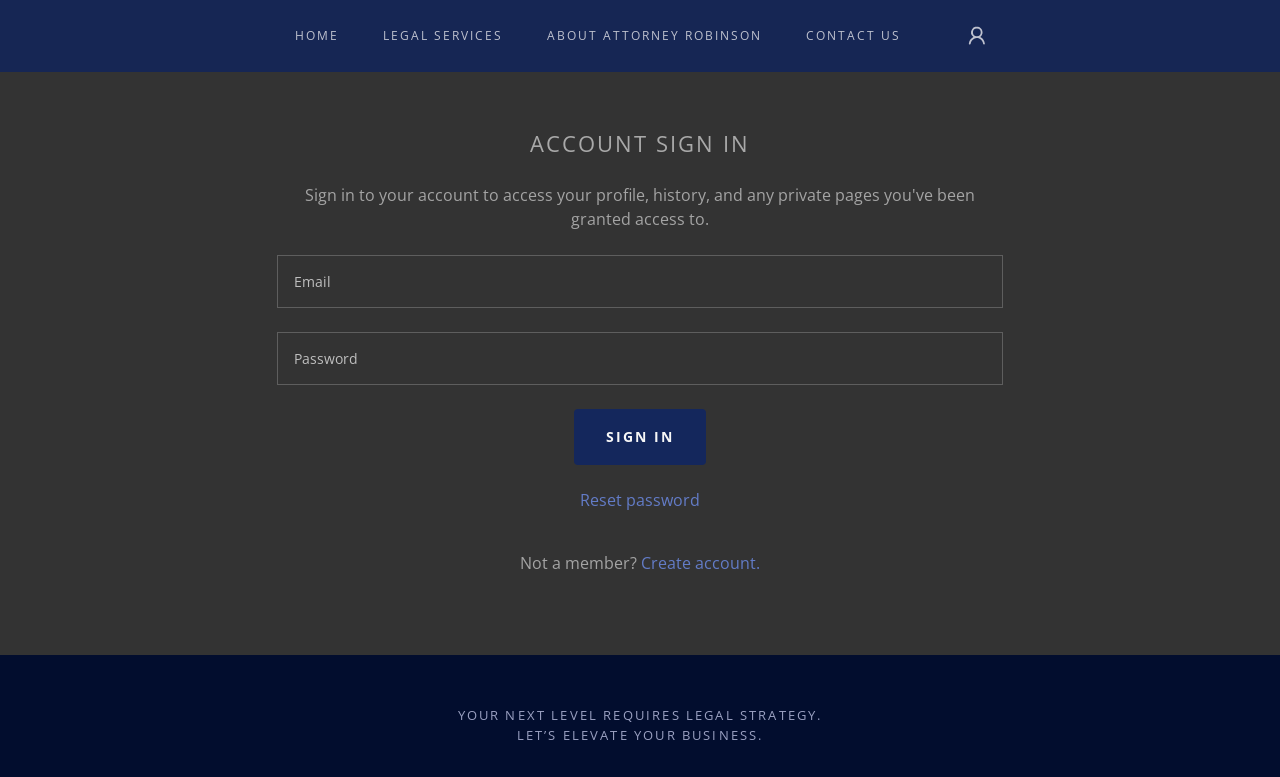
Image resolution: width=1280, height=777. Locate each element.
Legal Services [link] (443, 35)
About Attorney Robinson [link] (654, 35)
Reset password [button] (640, 500)
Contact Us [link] (853, 35)
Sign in (640, 436)
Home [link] (317, 35)
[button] (977, 36)
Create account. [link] (700, 563)
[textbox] (639, 281)
